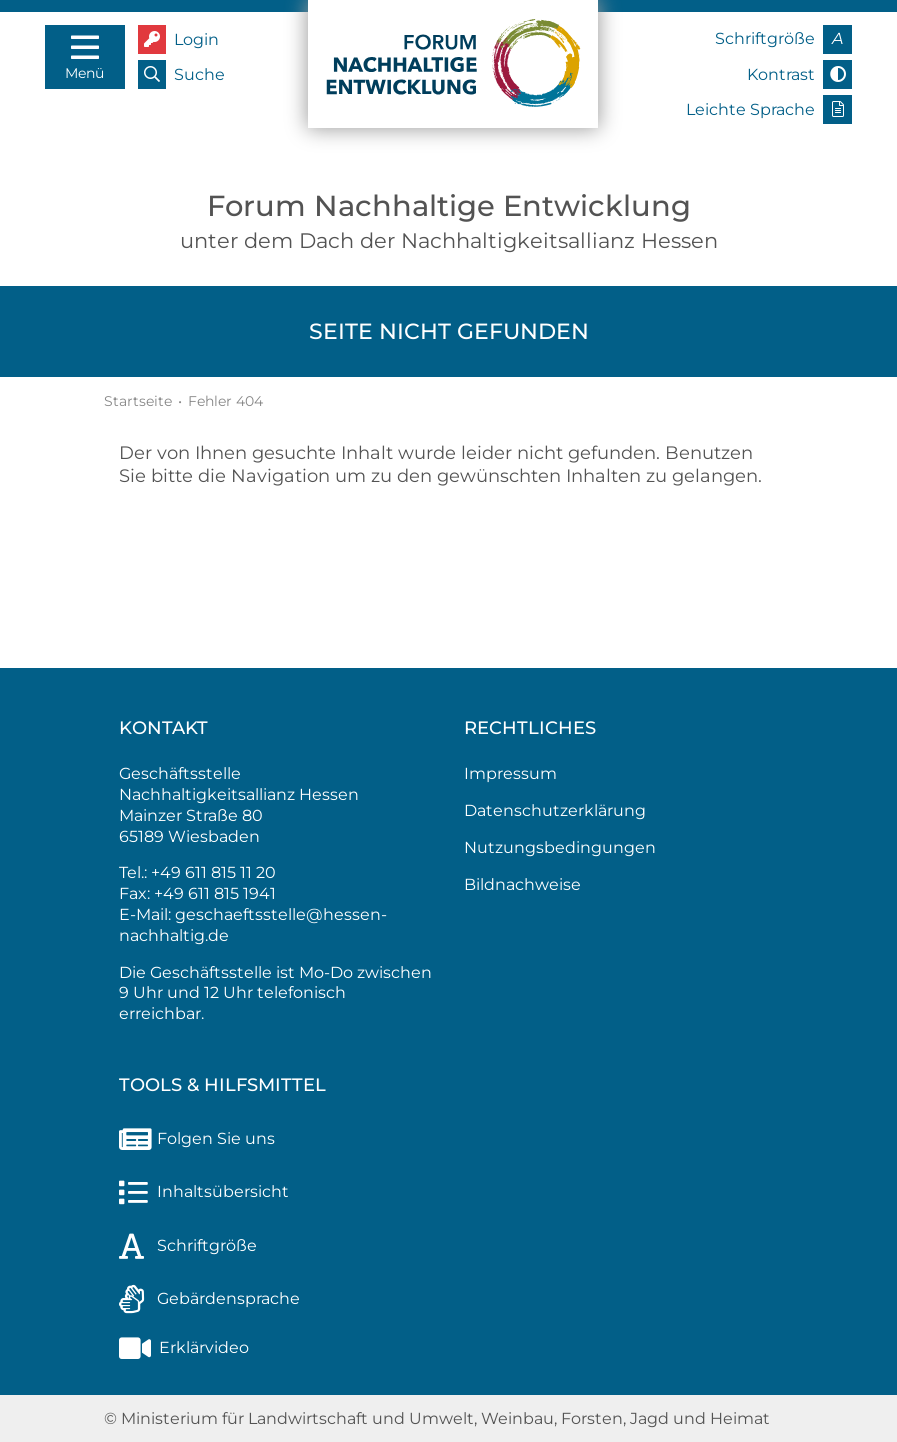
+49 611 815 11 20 (213, 872)
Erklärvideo (184, 1347)
